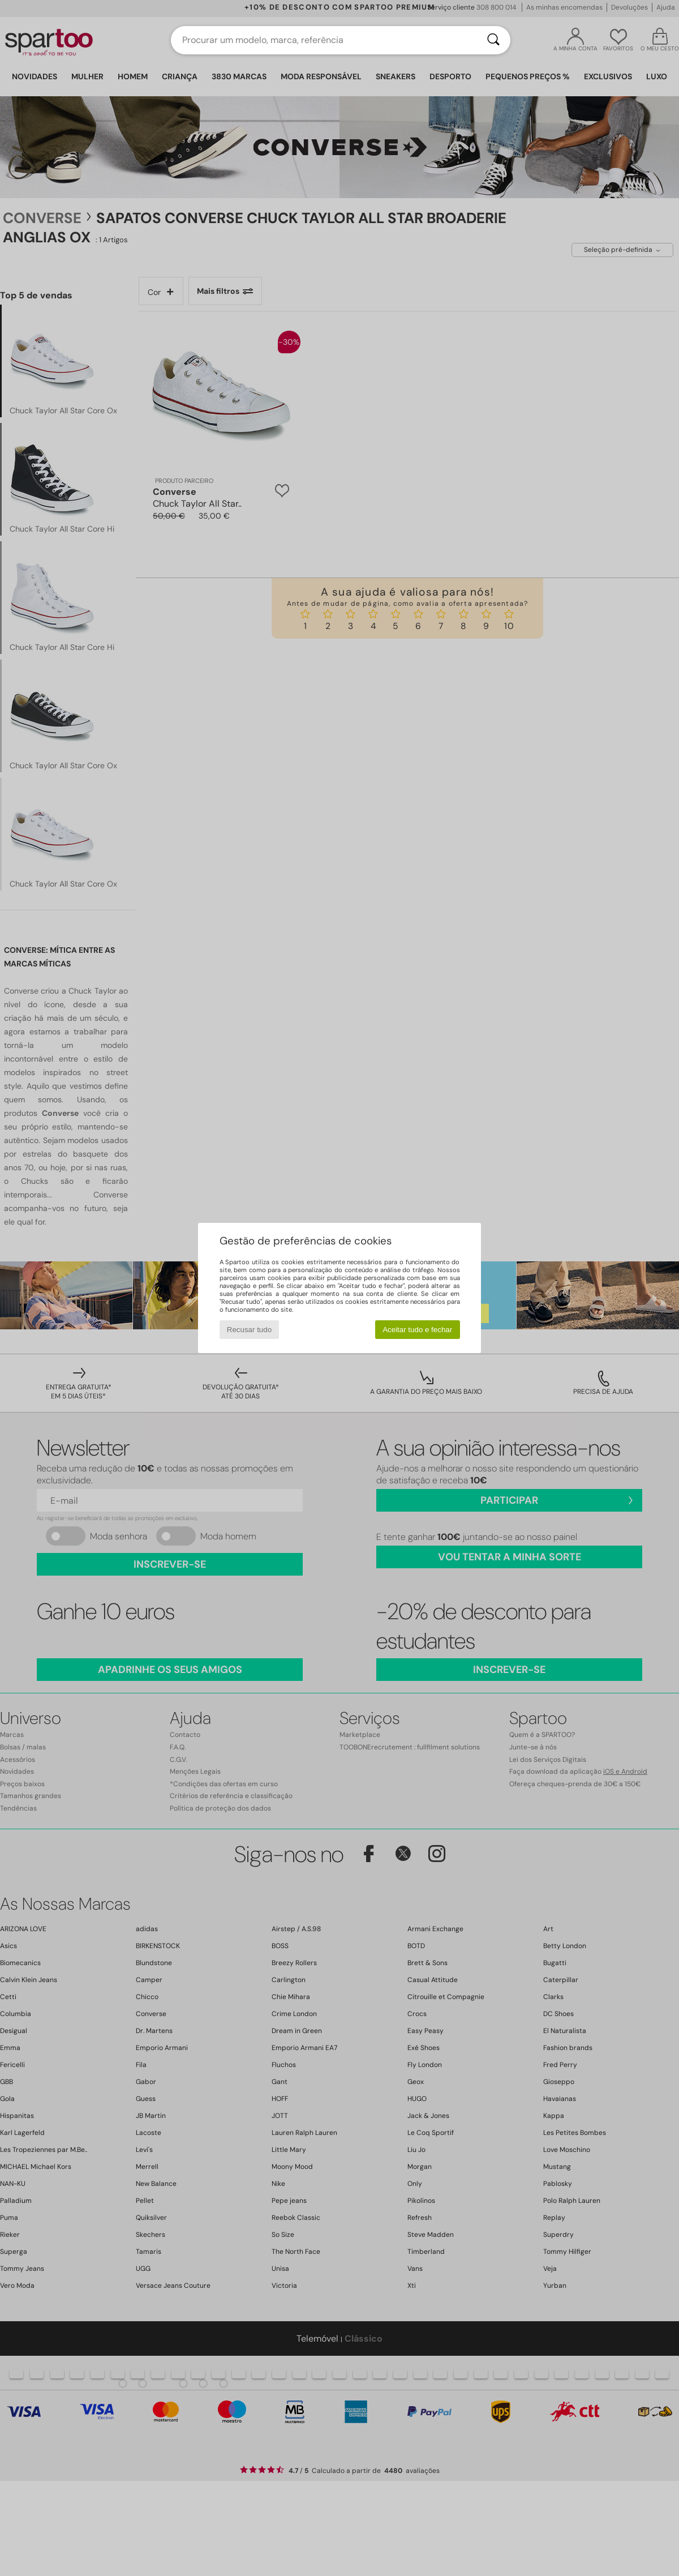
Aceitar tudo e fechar (417, 1329)
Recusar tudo (249, 1329)
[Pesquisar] (493, 40)
